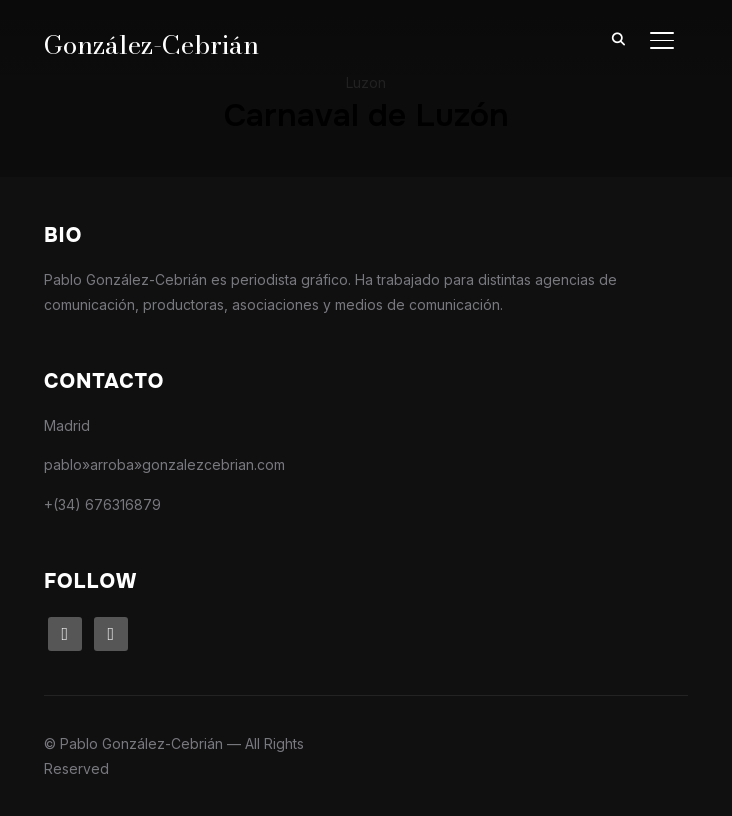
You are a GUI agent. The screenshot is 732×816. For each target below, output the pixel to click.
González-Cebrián (151, 44)
